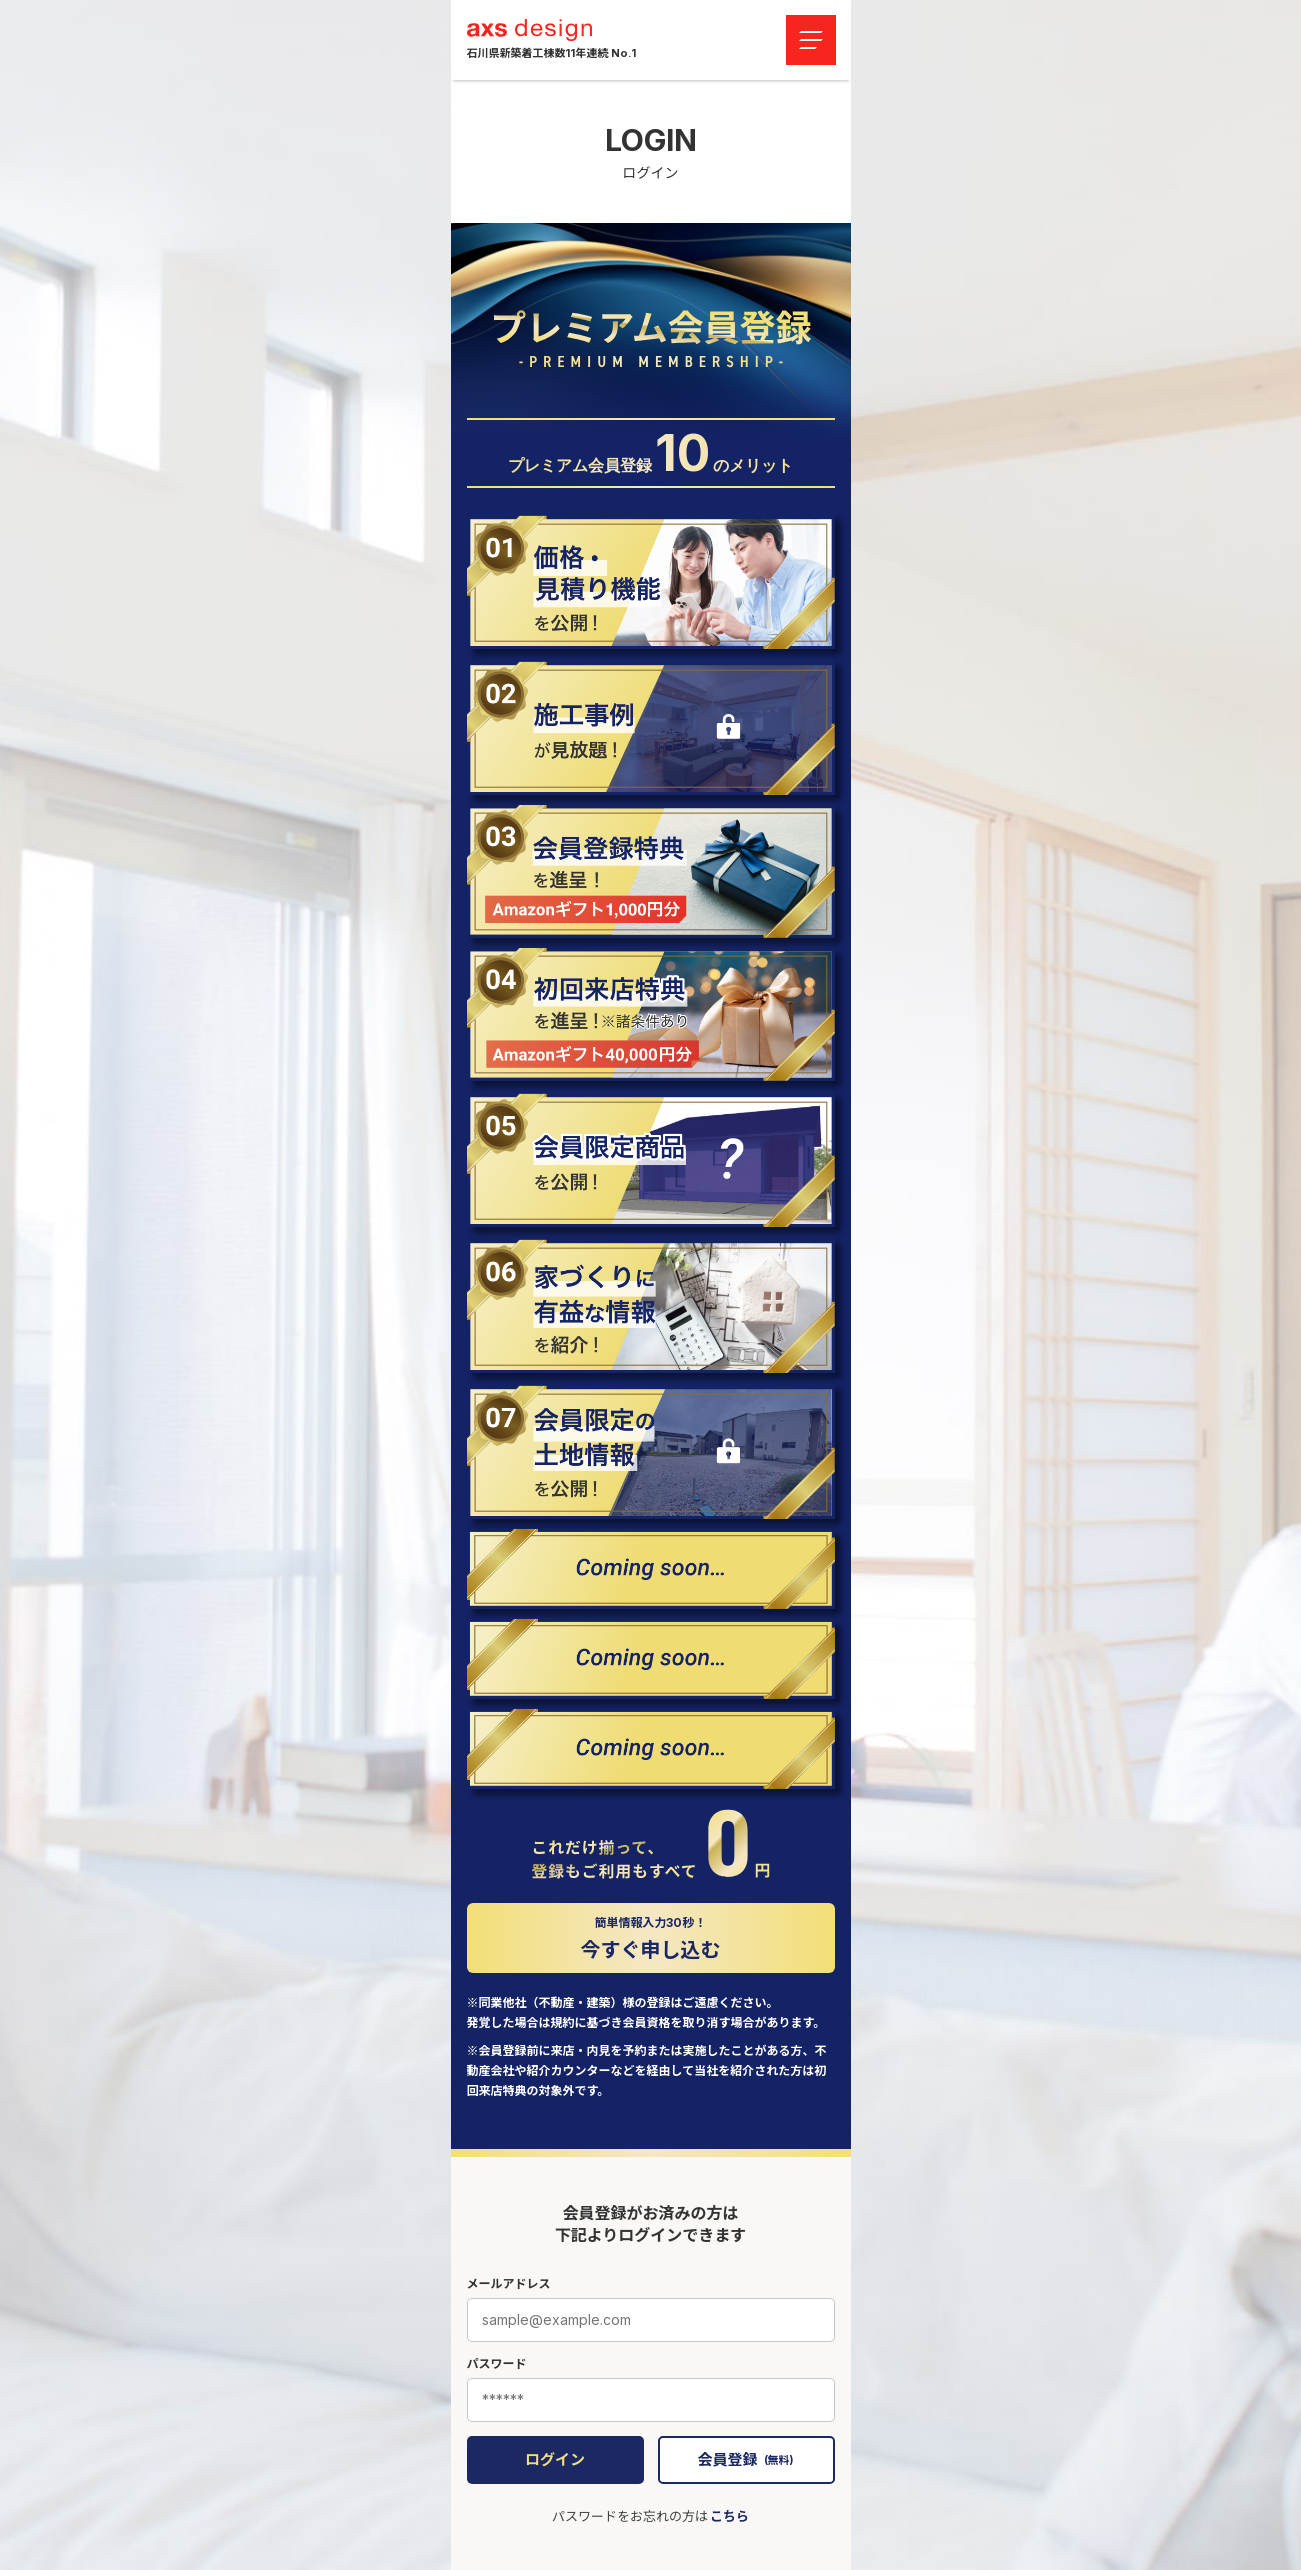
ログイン (555, 2459)
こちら (729, 2516)
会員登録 (745, 2459)
